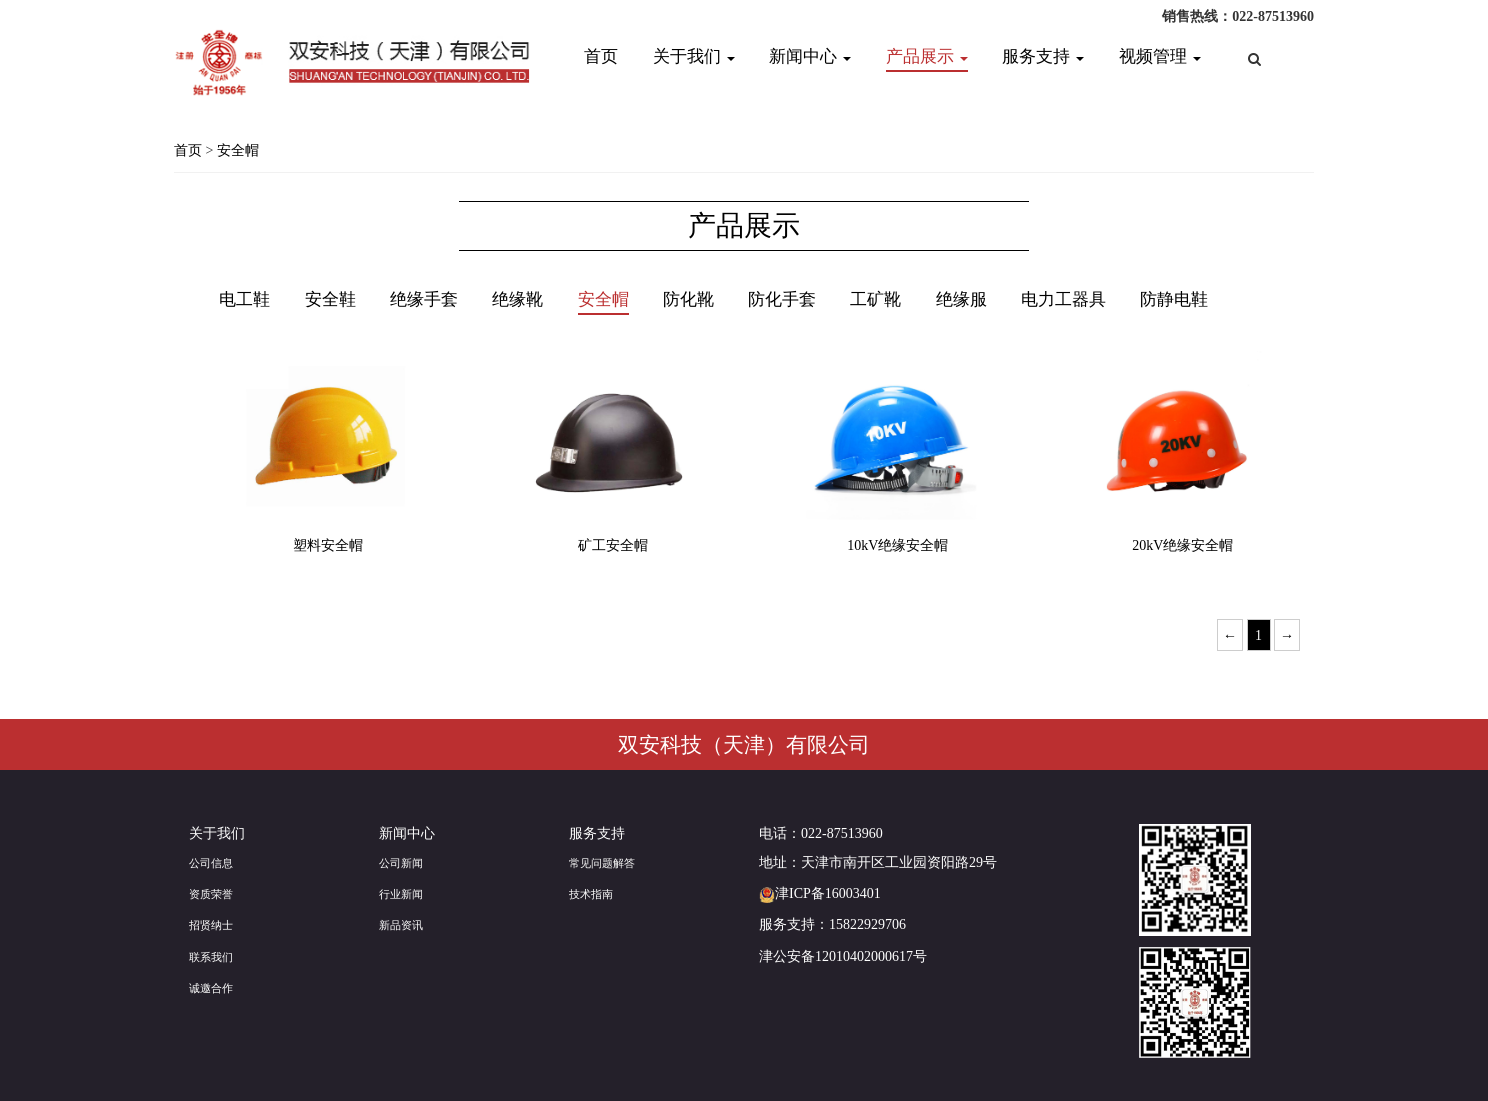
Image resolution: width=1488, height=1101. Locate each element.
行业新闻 (401, 894)
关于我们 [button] (694, 56)
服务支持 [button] (1043, 56)
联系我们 (211, 957)
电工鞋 (244, 299)
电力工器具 (1063, 299)
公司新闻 (401, 863)
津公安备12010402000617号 (843, 956)
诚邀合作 (211, 988)
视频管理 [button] (1160, 56)
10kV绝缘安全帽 (897, 545)
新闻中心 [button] (810, 56)
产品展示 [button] (927, 56)
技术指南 (591, 894)
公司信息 (211, 863)
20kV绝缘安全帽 (1182, 545)
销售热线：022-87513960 (1238, 16)
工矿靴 (875, 299)
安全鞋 (330, 299)
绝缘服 (961, 299)
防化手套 (782, 299)
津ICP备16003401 (820, 893)
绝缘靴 (517, 299)
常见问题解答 (602, 863)
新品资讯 (401, 925)
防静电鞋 (1174, 299)
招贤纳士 (211, 925)
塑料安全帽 (328, 545)
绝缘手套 (424, 299)
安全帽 (238, 150)
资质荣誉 (211, 894)
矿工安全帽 (613, 545)
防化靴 (688, 299)
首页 (601, 56)
